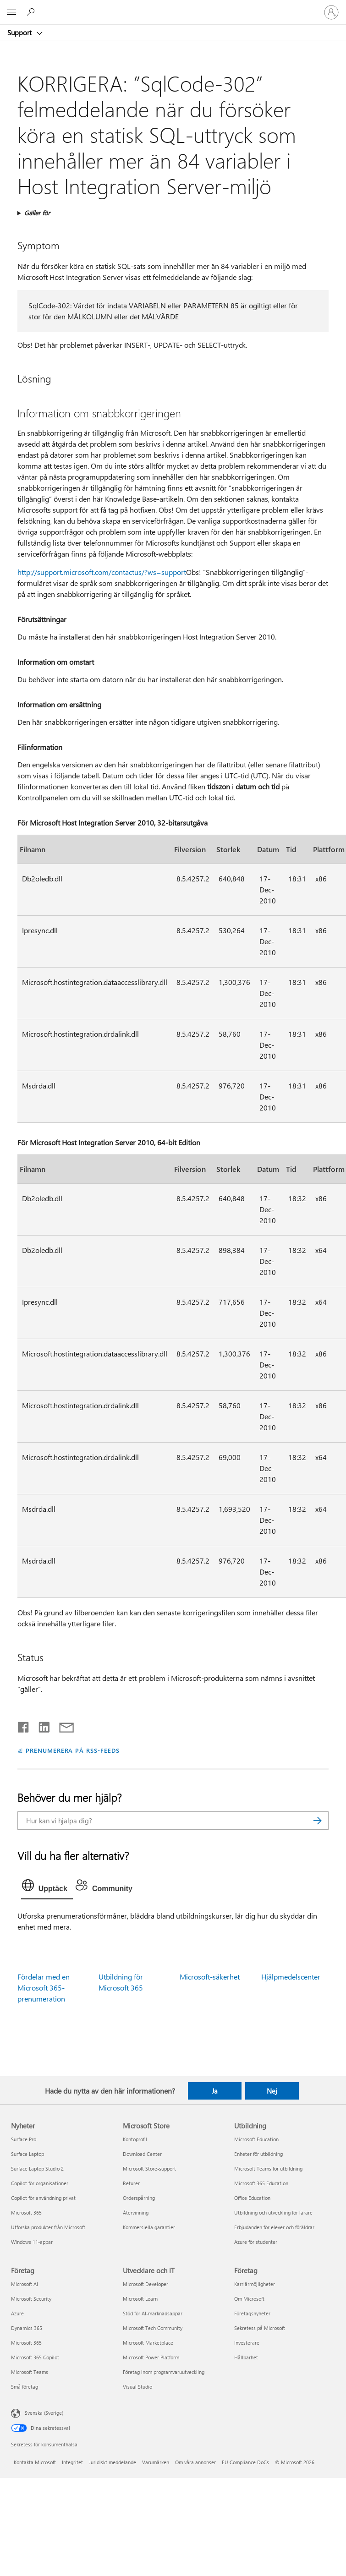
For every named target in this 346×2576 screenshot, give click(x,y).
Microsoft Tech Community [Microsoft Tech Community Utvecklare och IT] (152, 2327)
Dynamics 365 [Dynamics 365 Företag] (26, 2327)
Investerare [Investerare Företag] (246, 2342)
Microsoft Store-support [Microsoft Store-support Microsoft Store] (149, 2168)
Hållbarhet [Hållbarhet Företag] (246, 2357)
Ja (215, 2090)
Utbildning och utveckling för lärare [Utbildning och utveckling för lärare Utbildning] (273, 2212)
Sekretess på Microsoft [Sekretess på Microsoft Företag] (259, 2327)
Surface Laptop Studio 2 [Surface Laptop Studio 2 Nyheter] (37, 2168)
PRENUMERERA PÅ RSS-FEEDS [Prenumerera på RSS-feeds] (73, 1750)
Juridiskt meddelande (112, 2462)
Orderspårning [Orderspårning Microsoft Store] (139, 2197)
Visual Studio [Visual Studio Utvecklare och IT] (137, 2386)
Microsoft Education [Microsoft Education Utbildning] (256, 2139)
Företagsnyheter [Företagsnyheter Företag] (252, 2313)
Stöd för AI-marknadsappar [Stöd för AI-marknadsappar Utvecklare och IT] (152, 2313)
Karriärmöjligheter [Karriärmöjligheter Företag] (254, 2284)
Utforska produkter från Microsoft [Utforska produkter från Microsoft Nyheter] (48, 2227)
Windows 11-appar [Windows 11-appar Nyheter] (32, 2241)
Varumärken (155, 2462)
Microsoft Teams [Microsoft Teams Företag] (29, 2371)
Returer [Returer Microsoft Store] (131, 2183)
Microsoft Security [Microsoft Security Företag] (31, 2298)
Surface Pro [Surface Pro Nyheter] (23, 2139)
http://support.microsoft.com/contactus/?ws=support (101, 572)
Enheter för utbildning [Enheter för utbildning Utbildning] (258, 2153)
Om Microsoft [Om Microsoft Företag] (249, 2298)
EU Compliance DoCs (245, 2462)
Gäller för (37, 212)
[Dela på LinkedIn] (40, 1725)
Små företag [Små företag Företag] (24, 2386)
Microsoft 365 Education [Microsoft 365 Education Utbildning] (261, 2183)
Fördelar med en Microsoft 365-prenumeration (43, 1987)
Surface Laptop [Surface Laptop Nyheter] (27, 2153)
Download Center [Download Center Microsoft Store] (142, 2153)
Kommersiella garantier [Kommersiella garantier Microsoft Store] (149, 2227)
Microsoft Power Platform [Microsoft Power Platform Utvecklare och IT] (151, 2357)
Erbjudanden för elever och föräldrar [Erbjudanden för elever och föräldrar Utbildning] (274, 2227)
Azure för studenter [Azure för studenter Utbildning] (255, 2241)
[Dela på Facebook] (23, 1725)
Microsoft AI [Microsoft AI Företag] (24, 2284)
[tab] (47, 1887)
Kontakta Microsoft (35, 2462)
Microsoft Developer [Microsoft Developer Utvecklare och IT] (145, 2284)
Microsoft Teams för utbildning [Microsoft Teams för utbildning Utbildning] (268, 2168)
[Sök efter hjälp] (32, 12)
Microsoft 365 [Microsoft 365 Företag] (26, 2342)
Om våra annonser (195, 2462)
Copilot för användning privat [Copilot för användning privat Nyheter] (43, 2197)
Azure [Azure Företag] (17, 2313)
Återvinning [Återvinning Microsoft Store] (135, 2212)
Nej (272, 2090)
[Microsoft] (172, 6)
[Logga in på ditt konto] (331, 12)
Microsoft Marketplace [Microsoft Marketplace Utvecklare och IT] (148, 2342)
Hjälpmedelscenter (290, 1976)
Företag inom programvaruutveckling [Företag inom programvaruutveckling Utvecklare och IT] (163, 2371)
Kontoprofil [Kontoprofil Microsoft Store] (135, 2139)
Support (20, 32)
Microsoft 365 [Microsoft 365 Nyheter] (26, 2212)
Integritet (72, 2462)
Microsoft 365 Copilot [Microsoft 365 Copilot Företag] (35, 2357)
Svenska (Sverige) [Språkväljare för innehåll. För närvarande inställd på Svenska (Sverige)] (44, 2412)
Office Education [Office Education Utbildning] (252, 2197)
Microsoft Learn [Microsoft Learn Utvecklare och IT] (140, 2298)
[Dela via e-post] (62, 1725)
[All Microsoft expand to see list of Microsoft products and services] (11, 12)
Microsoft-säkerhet (210, 1976)
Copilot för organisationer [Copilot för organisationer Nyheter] (39, 2183)
